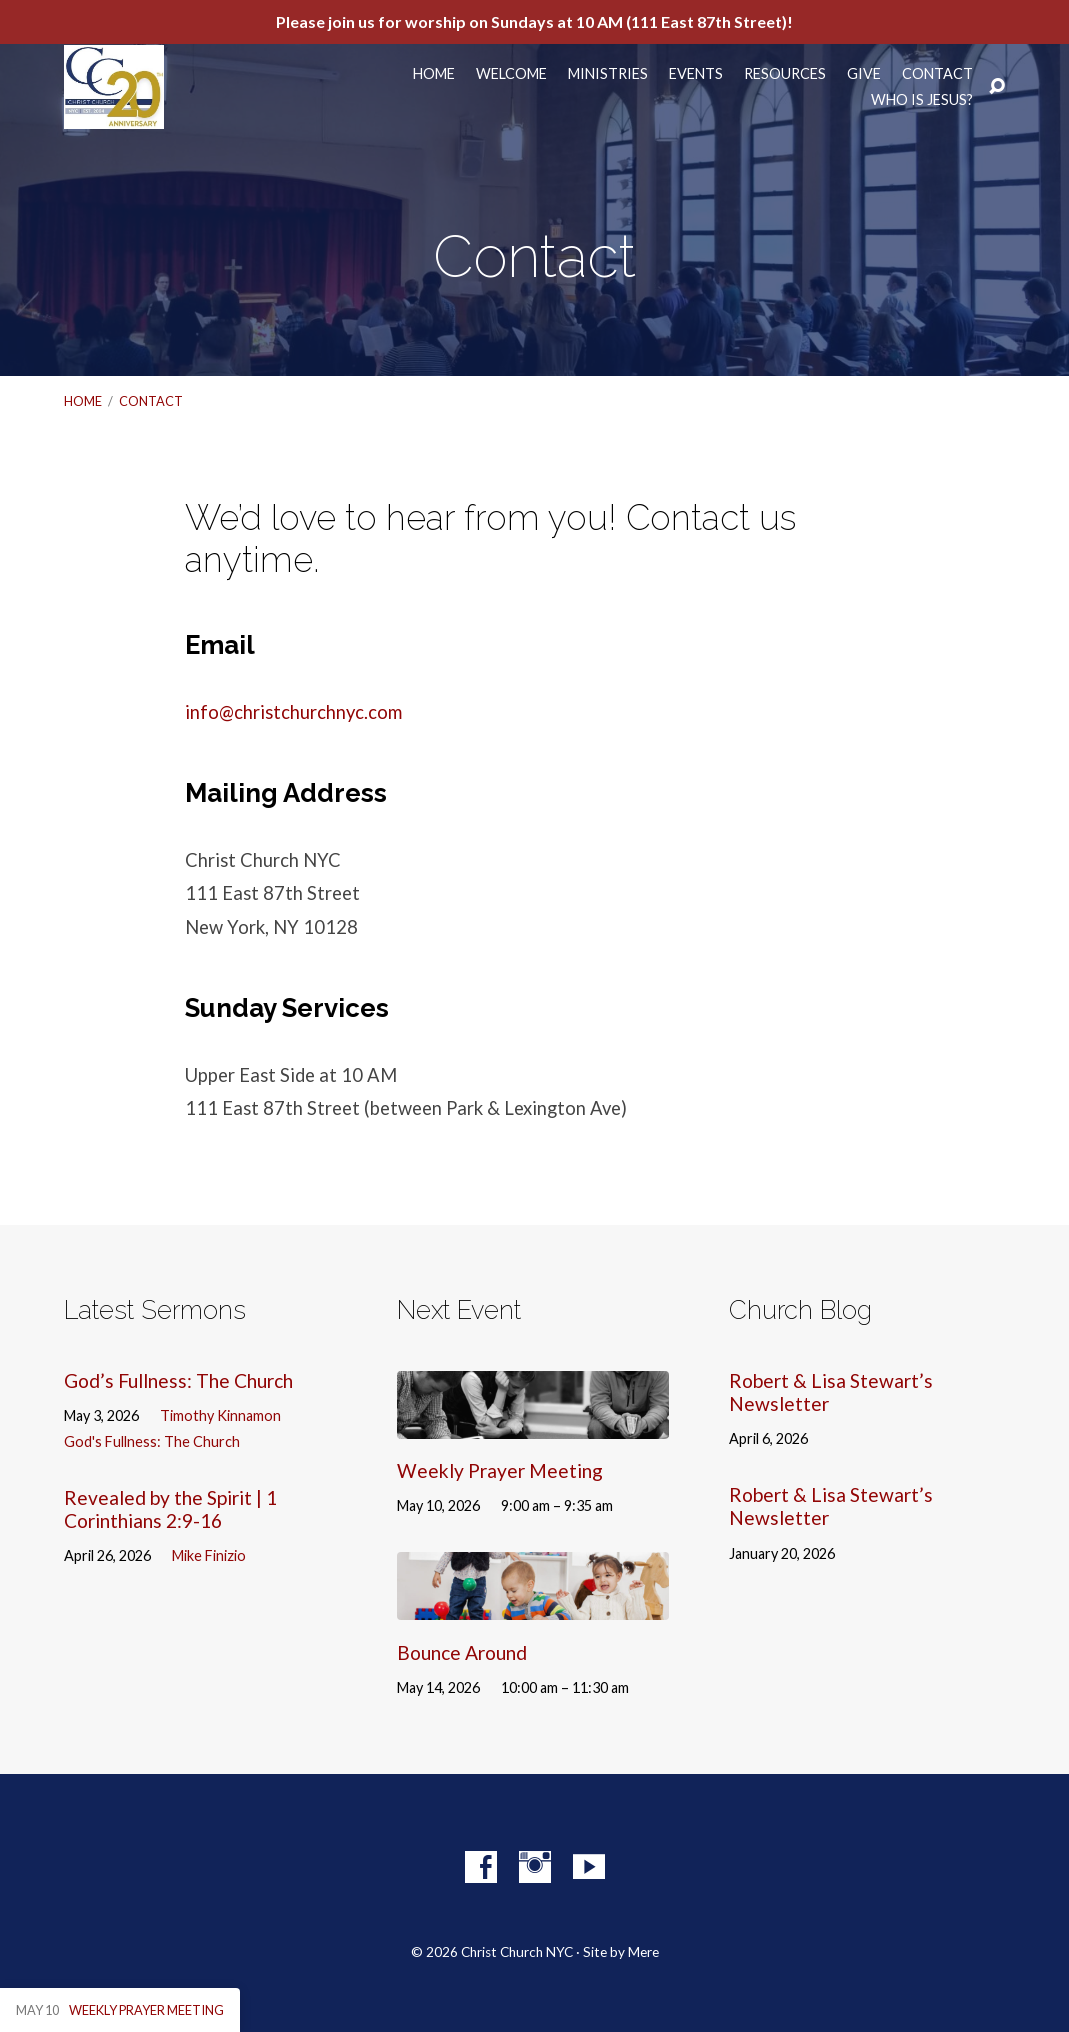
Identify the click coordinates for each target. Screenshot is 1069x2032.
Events (696, 74)
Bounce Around (462, 1652)
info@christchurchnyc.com (293, 712)
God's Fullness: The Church (152, 1441)
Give (864, 74)
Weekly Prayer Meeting (500, 1470)
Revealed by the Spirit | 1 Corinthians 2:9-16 (170, 1509)
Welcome (511, 74)
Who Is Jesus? (922, 100)
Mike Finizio (209, 1555)
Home (434, 74)
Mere (643, 1952)
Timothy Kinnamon (220, 1415)
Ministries (608, 74)
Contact (937, 74)
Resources (785, 74)
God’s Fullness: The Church (178, 1380)
